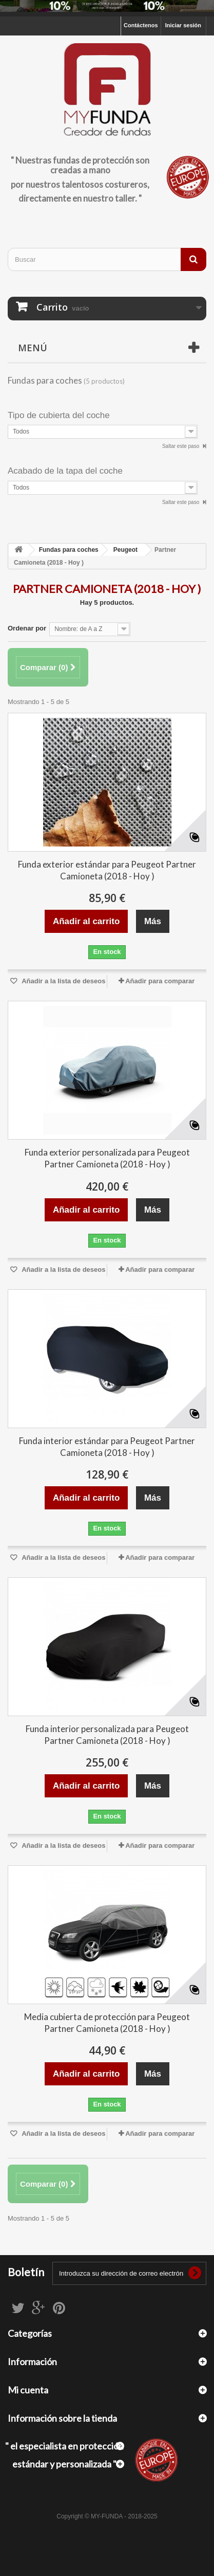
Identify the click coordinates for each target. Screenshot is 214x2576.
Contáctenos (141, 25)
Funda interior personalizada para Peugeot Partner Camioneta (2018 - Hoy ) (107, 1734)
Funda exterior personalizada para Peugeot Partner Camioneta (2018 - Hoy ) (107, 1158)
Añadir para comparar (159, 981)
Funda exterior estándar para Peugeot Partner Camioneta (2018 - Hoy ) (107, 870)
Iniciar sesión (183, 25)
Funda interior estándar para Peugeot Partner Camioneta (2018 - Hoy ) (107, 1446)
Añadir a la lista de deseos (62, 981)
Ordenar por (27, 628)
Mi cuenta (28, 2389)
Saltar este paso (181, 446)
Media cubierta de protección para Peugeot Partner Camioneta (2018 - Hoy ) (107, 2022)
